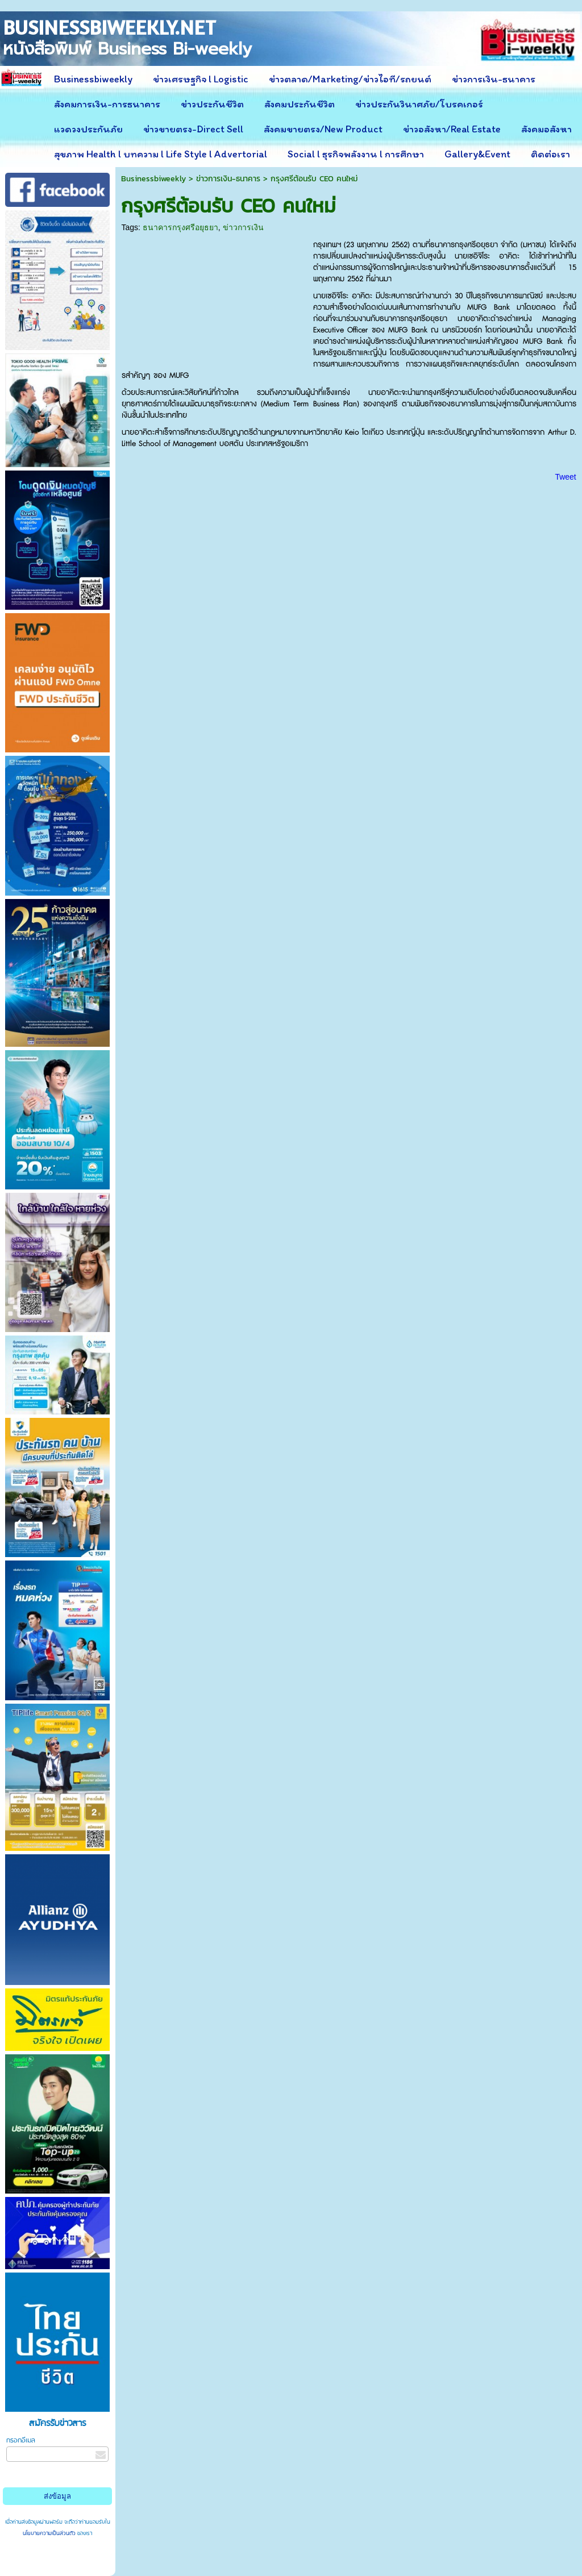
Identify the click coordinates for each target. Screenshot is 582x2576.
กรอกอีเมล (20, 2440)
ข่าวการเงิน (243, 227)
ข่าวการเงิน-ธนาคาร (228, 179)
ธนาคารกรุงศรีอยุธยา (180, 227)
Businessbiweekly (153, 179)
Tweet (565, 476)
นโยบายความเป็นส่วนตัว (50, 2533)
